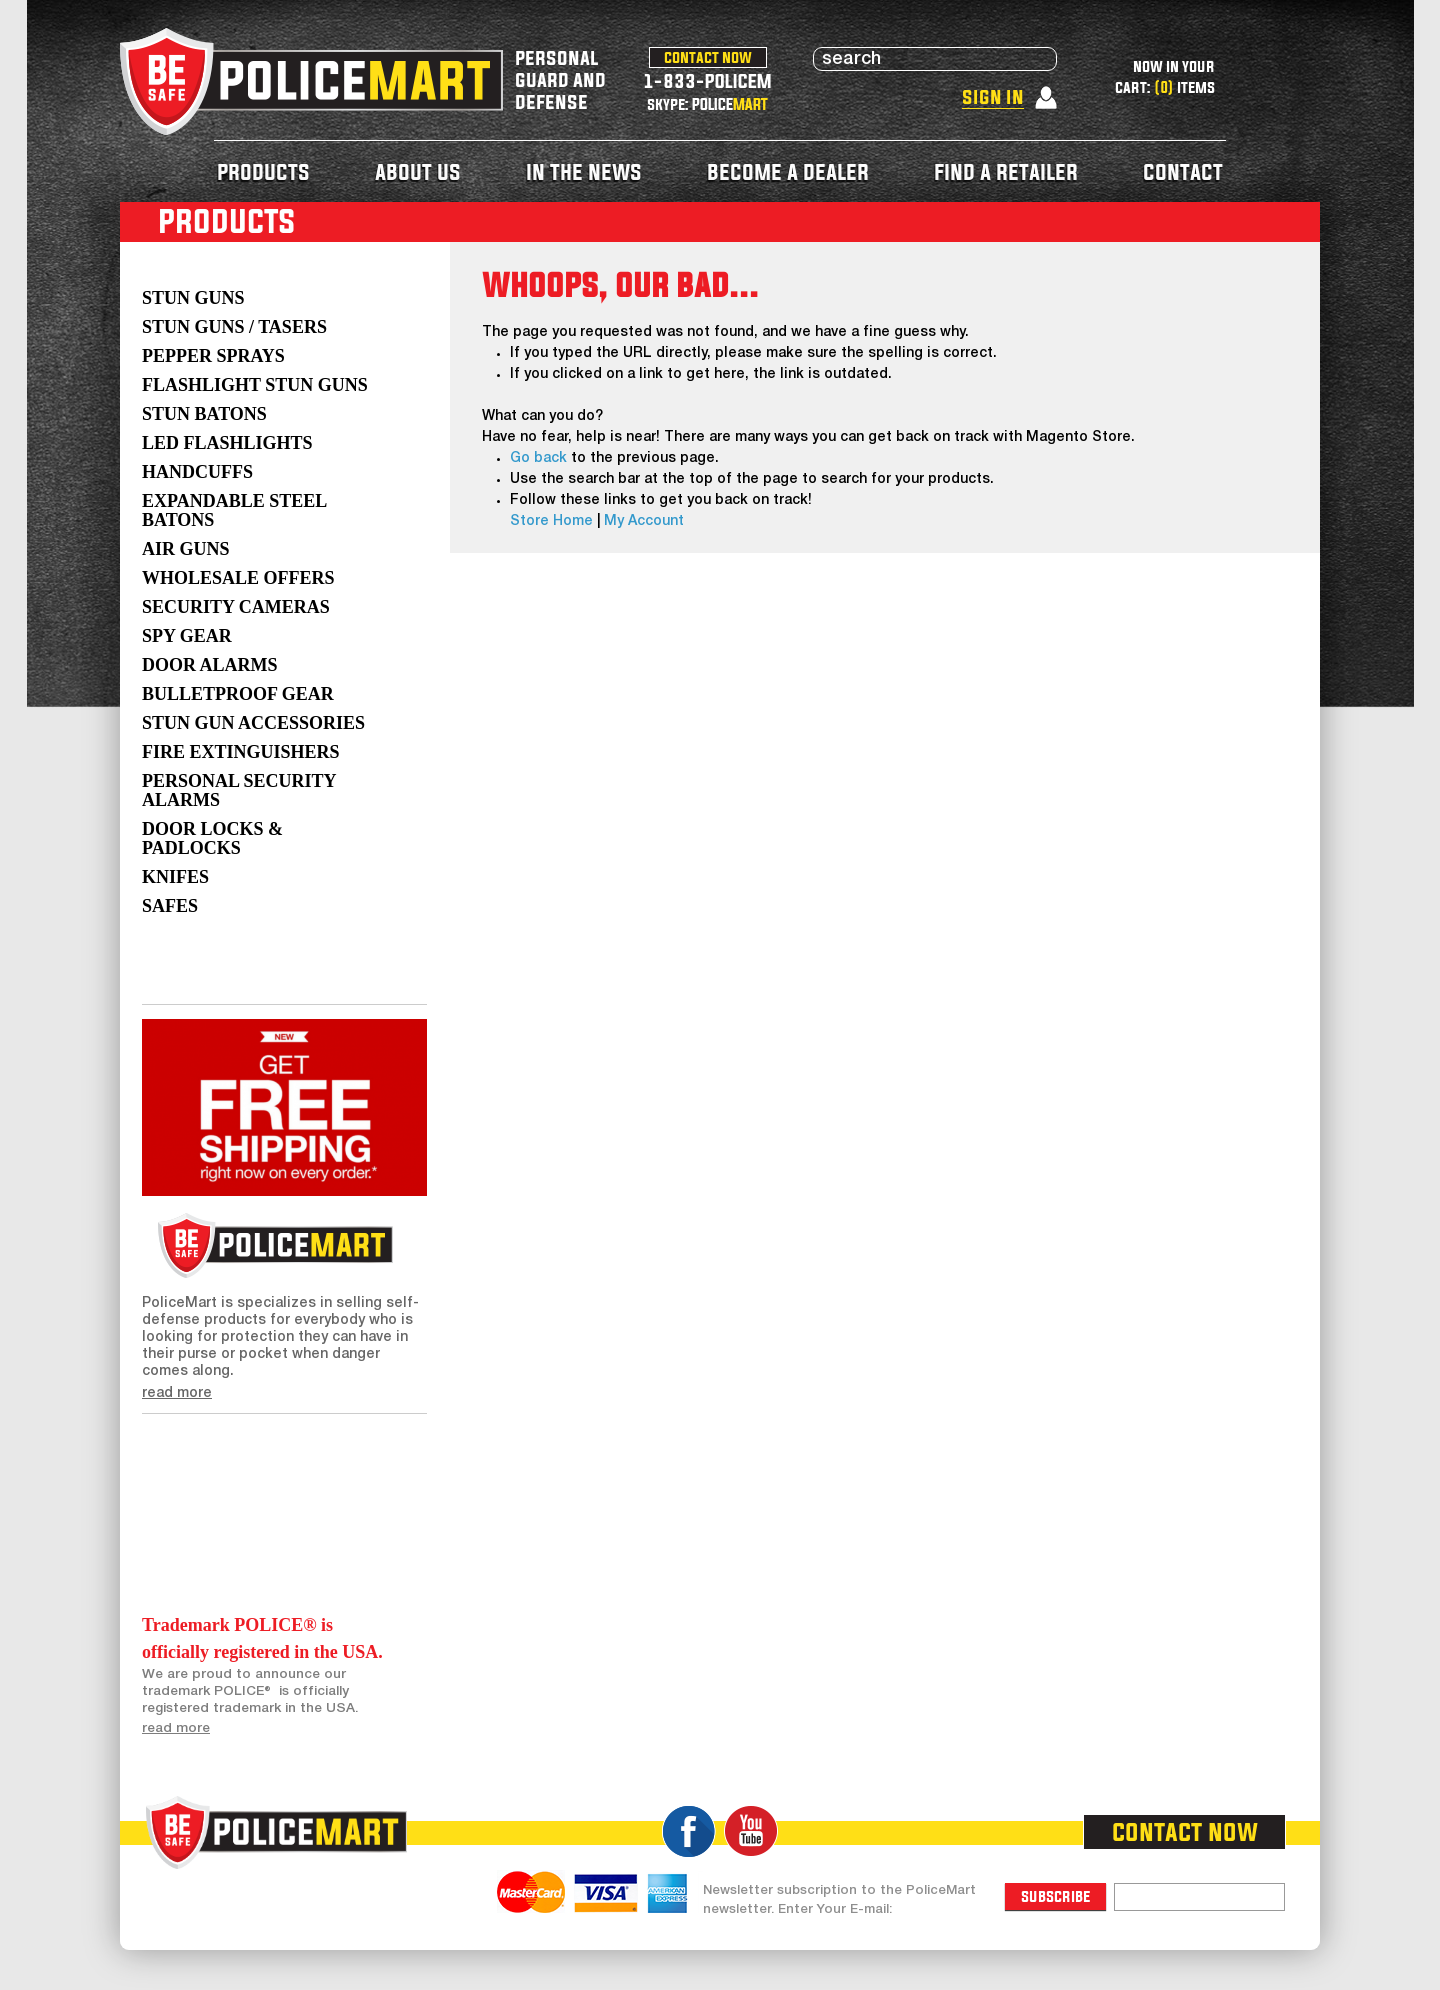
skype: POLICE (707, 104)
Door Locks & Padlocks (212, 838)
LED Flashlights (227, 443)
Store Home (551, 521)
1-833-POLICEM (707, 80)
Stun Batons (204, 414)
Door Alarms (210, 665)
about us (418, 171)
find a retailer (1006, 171)
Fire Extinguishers (241, 752)
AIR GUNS (186, 549)
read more (177, 1393)
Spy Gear (187, 636)
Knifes (175, 877)
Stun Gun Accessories (253, 723)
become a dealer (788, 171)
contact (1183, 171)
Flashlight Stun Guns (255, 385)
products (263, 171)
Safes (170, 906)
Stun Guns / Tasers (234, 327)
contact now (708, 57)
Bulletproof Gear (238, 694)
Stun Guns (193, 298)
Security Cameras (236, 607)
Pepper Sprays (213, 356)
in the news (584, 171)
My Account (644, 521)
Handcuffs (197, 472)
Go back (538, 458)
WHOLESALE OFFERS (238, 578)
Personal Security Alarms (239, 790)
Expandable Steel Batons (234, 510)
